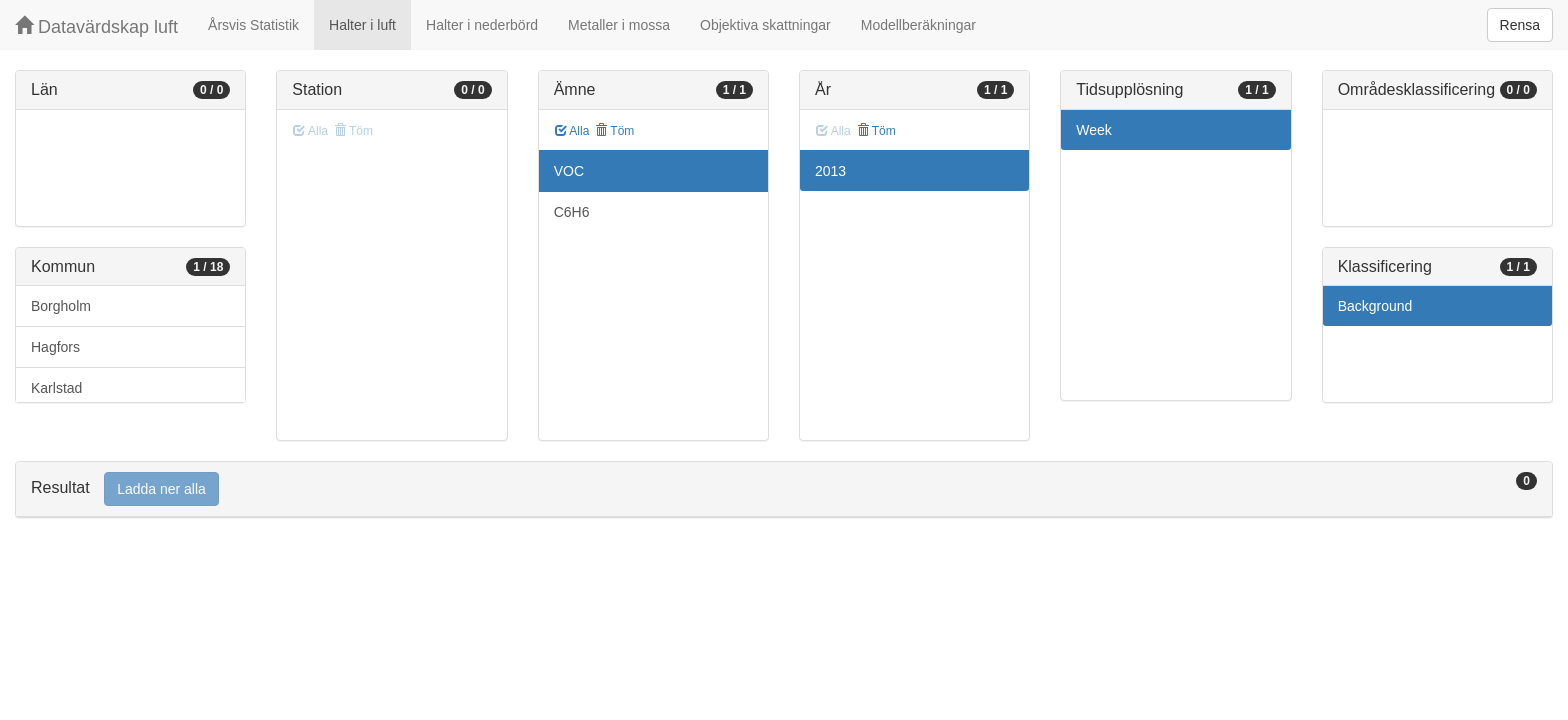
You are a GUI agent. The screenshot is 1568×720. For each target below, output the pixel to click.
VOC (569, 171)
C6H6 (572, 212)
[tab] (784, 489)
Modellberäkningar (918, 25)
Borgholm (61, 306)
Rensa (1520, 25)
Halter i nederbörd (482, 25)
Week (1094, 130)
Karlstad (56, 388)
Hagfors (55, 347)
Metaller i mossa (619, 25)
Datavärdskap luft (96, 26)
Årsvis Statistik (253, 25)
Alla (572, 131)
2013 (830, 171)
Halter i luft (362, 25)
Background (1375, 306)
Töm (614, 131)
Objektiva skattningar (765, 25)
